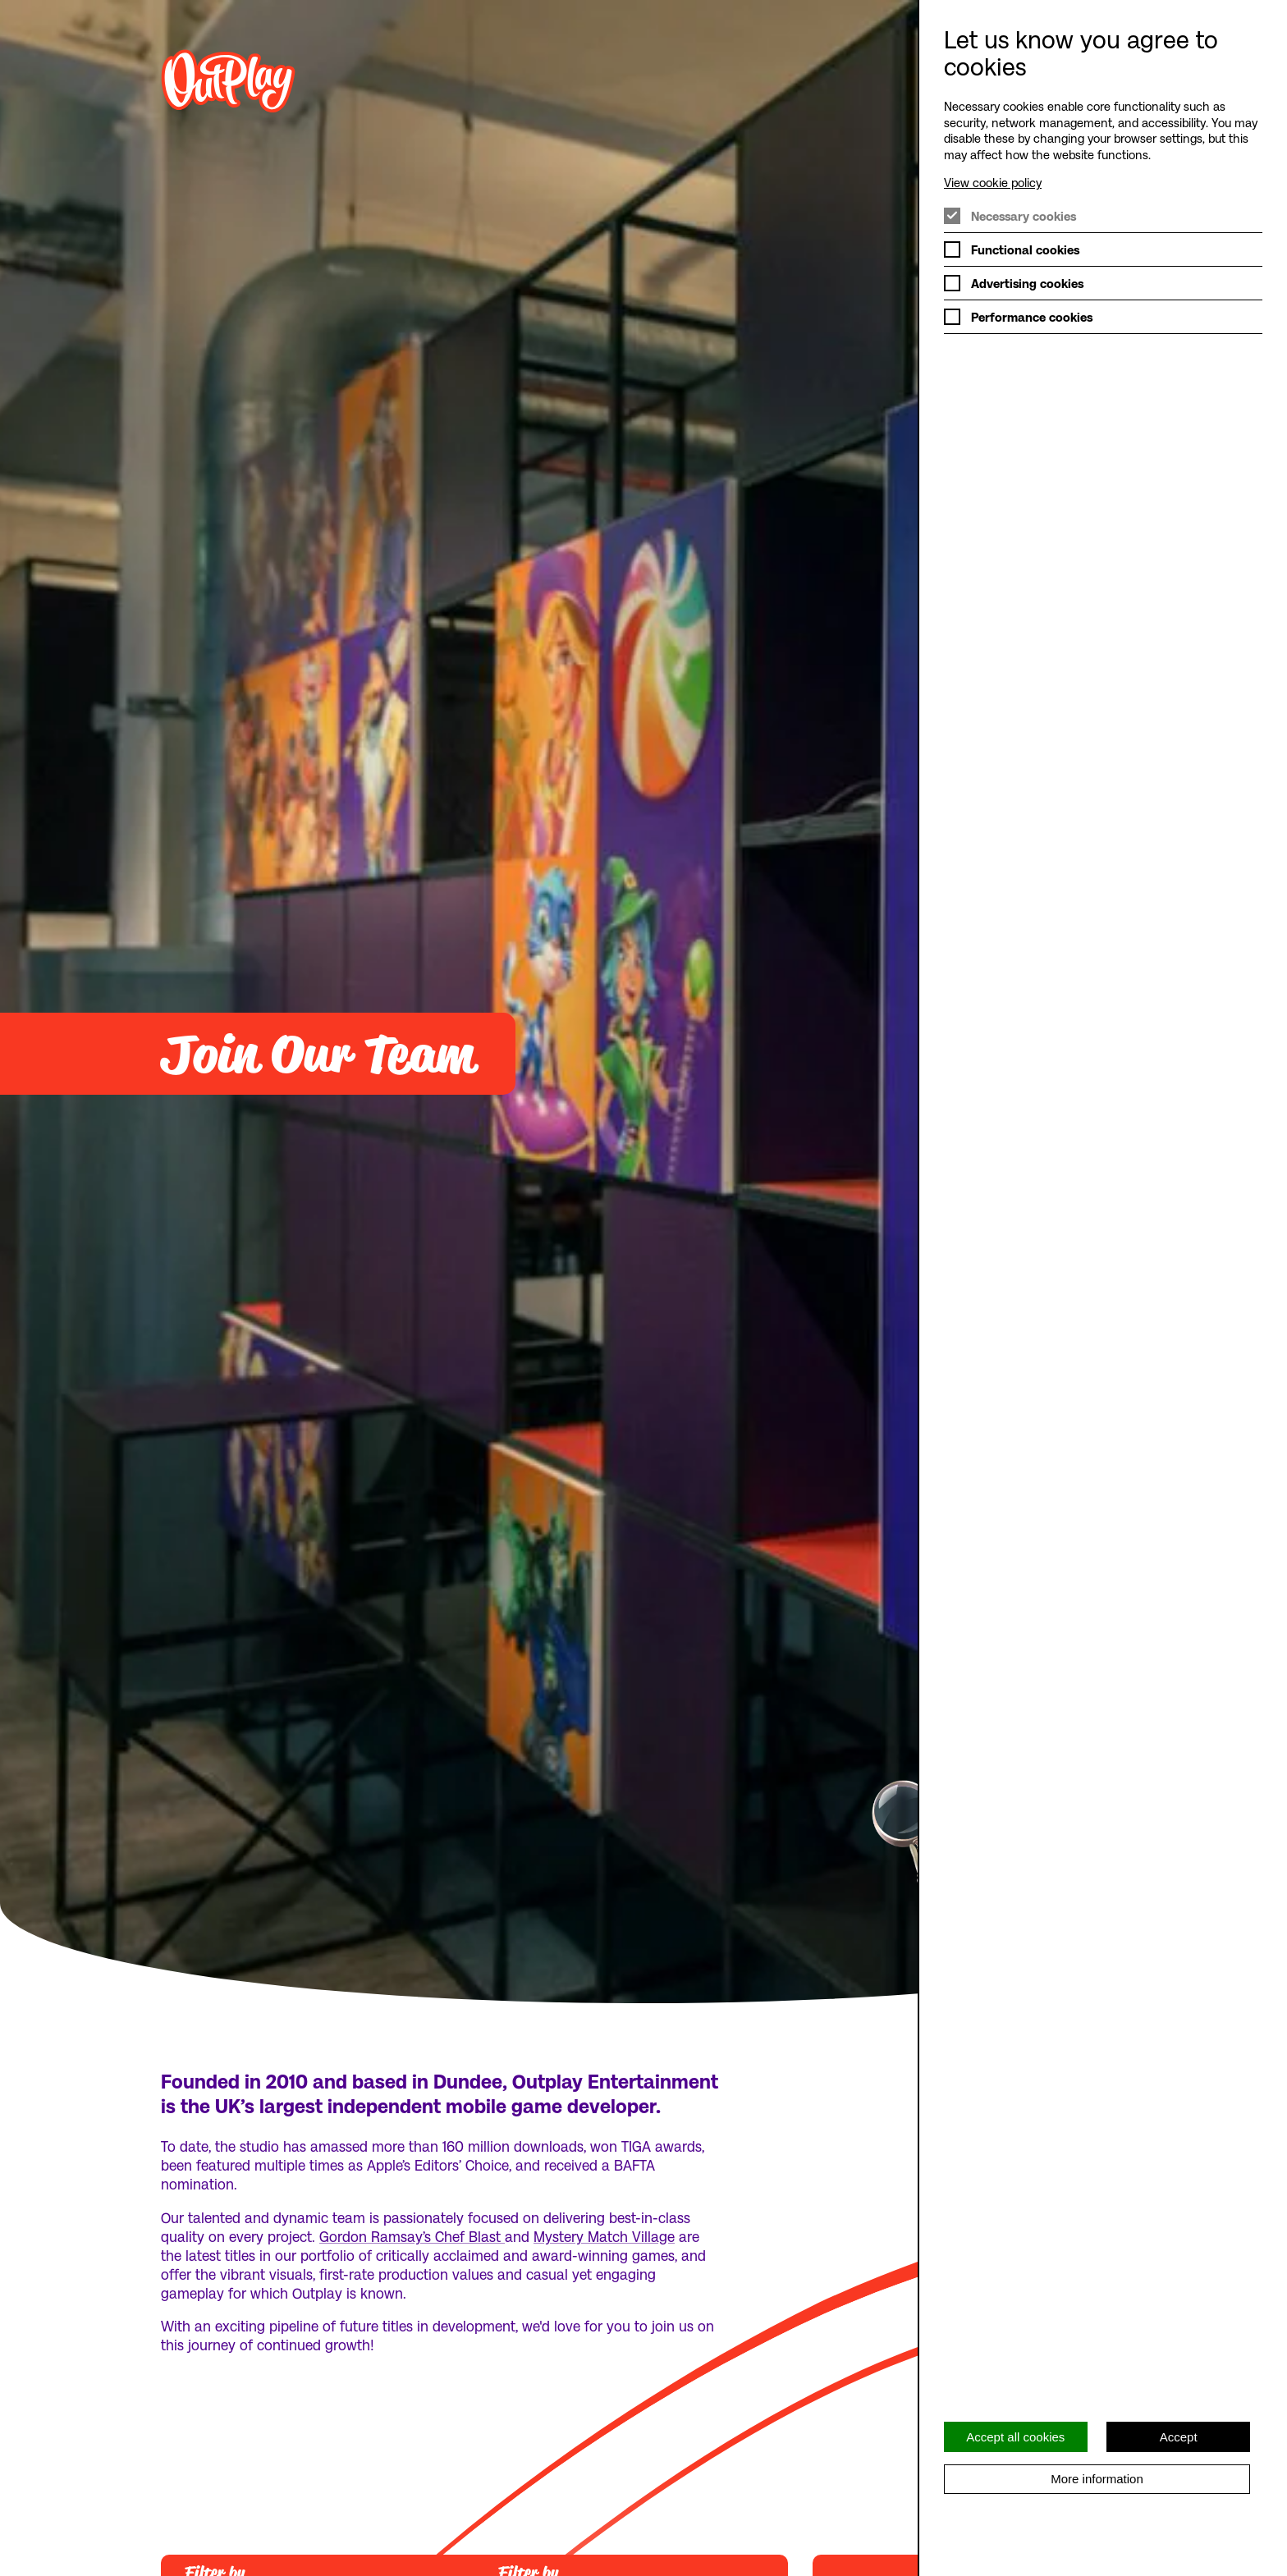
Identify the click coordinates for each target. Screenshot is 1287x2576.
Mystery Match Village (604, 2235)
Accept (1179, 2437)
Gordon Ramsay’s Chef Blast (412, 2235)
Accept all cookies (1015, 2437)
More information (1097, 2479)
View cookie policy (993, 182)
